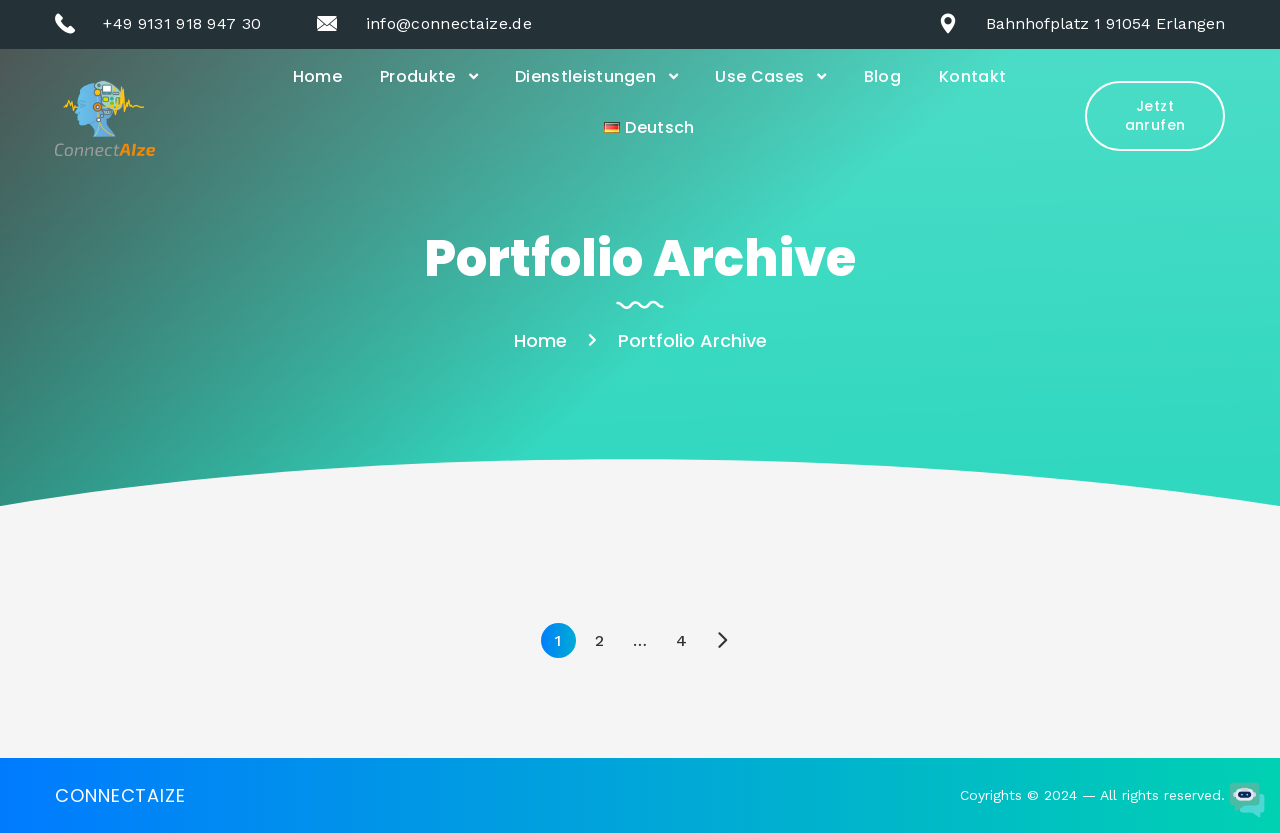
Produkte (418, 76)
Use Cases (759, 76)
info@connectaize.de (449, 23)
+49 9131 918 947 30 (182, 23)
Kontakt (972, 76)
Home (317, 76)
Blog (882, 76)
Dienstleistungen (585, 76)
